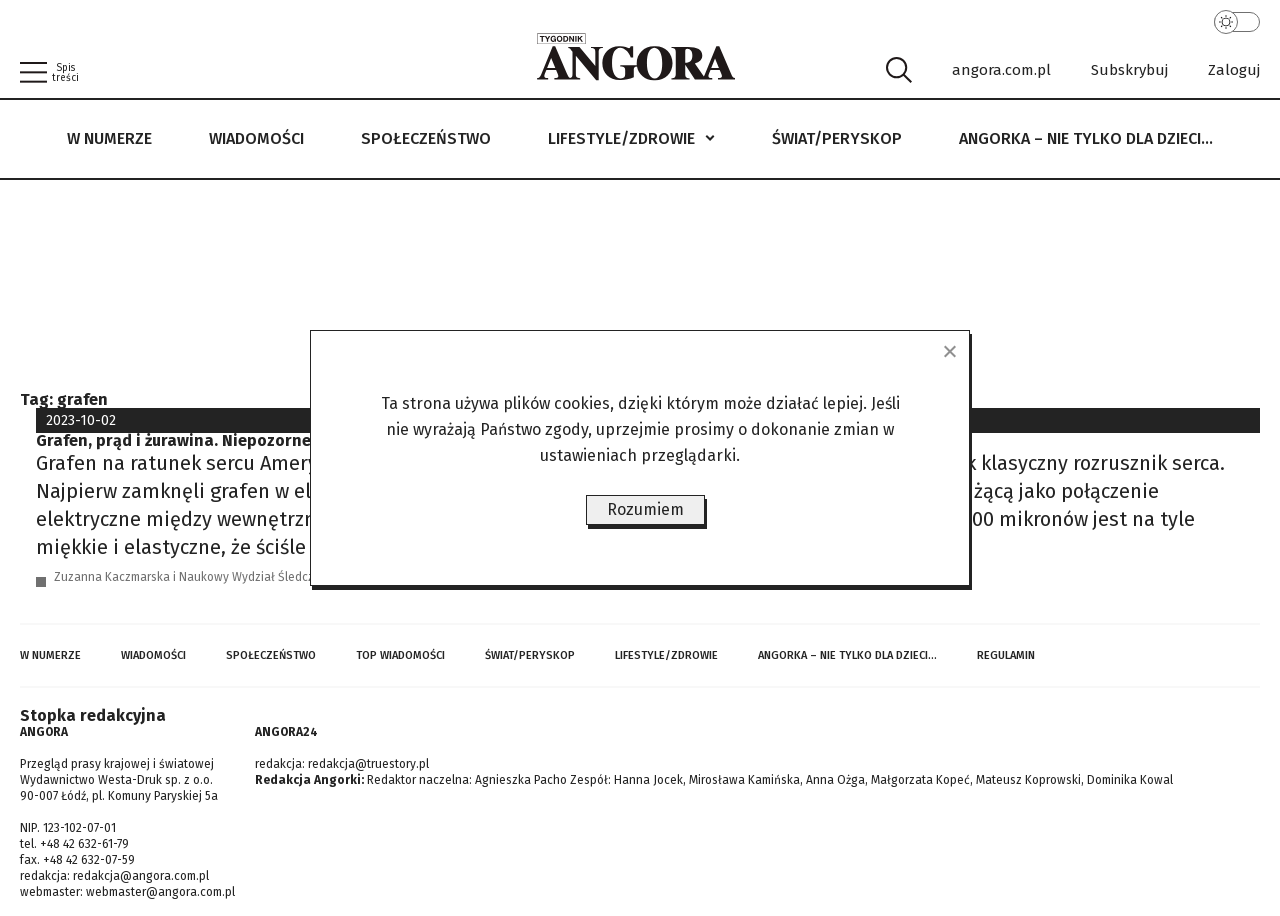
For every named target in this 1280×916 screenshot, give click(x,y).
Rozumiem (645, 509)
